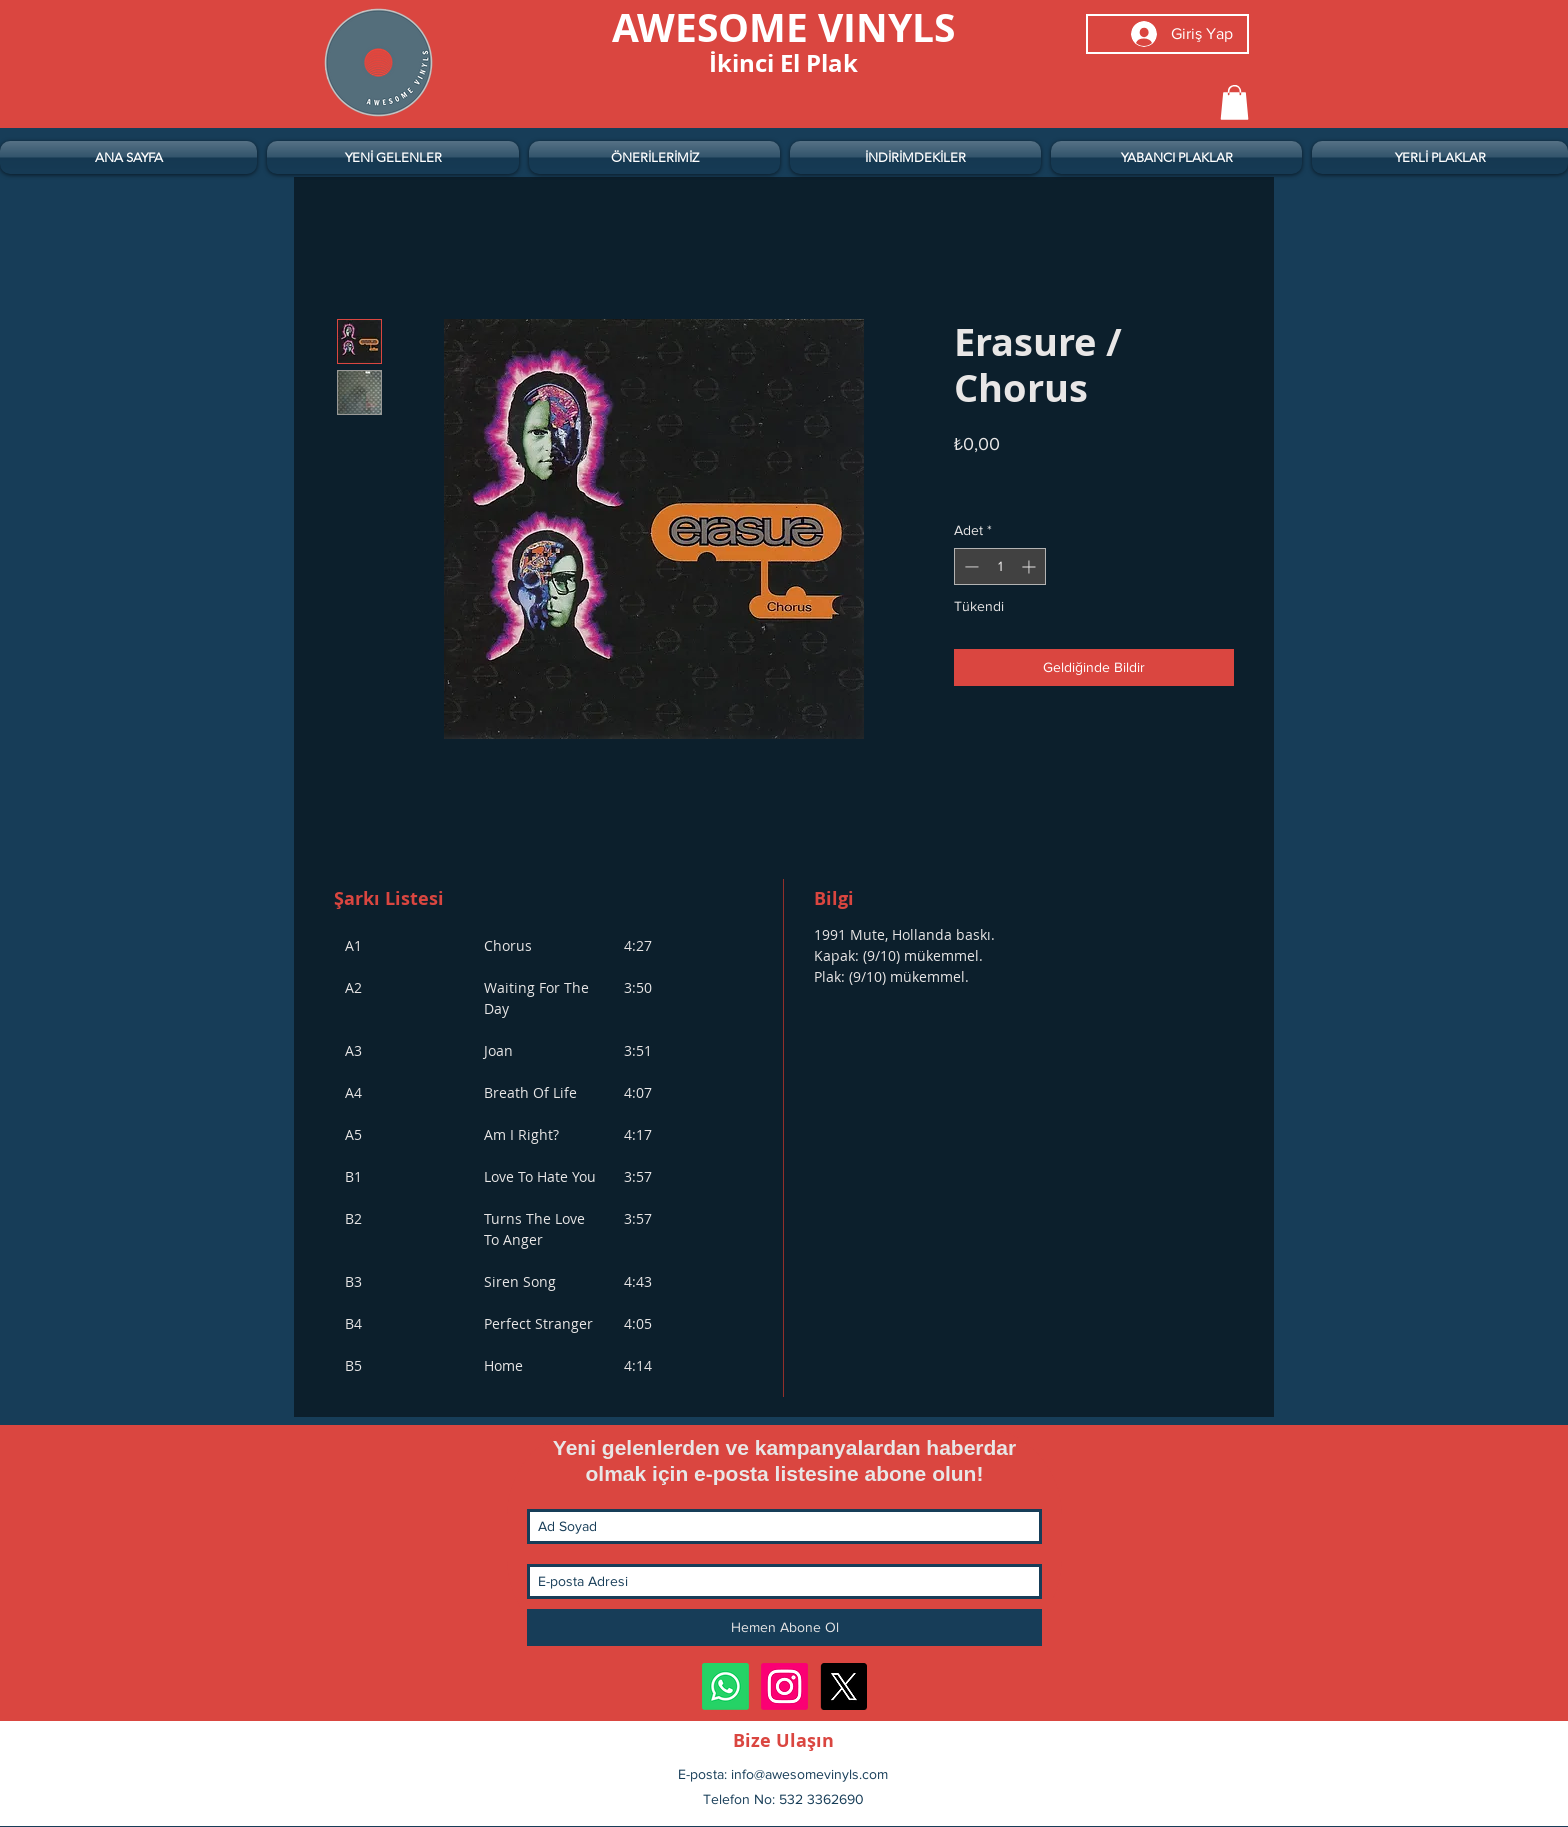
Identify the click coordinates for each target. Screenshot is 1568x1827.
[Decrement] (969, 566)
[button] (1234, 102)
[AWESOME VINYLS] (783, 27)
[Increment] (1030, 566)
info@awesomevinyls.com (809, 1774)
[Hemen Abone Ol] (784, 1627)
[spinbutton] (1000, 566)
